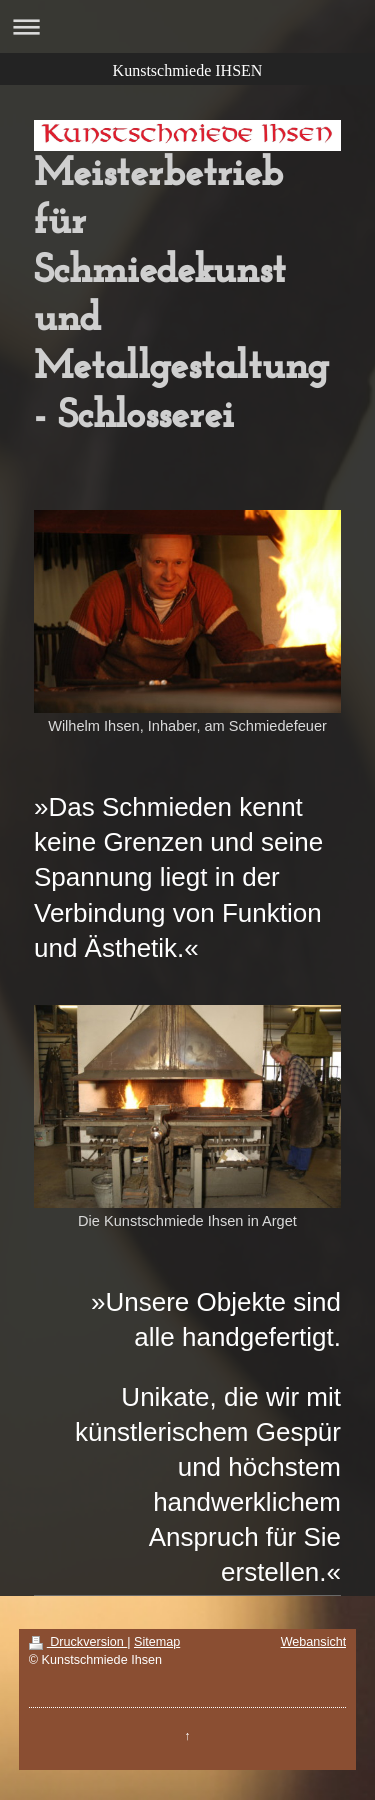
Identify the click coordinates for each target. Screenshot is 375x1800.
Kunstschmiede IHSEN (188, 70)
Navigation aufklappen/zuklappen (187, 26)
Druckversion (78, 1642)
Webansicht (314, 1642)
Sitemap (157, 1642)
